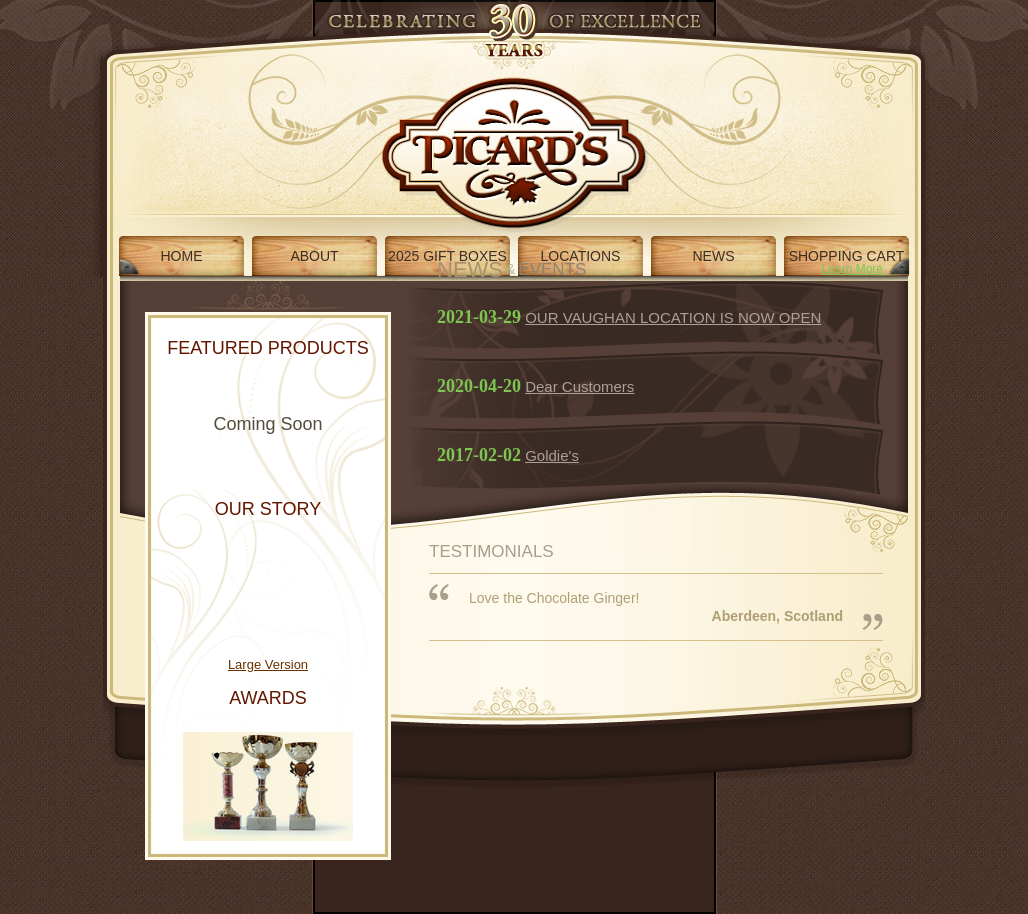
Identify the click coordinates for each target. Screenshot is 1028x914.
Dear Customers (579, 386)
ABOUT (314, 256)
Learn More (852, 269)
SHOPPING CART (847, 256)
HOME (182, 256)
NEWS (714, 256)
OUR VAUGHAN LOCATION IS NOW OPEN (673, 317)
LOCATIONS (581, 256)
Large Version (268, 664)
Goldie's (552, 455)
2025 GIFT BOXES (447, 256)
